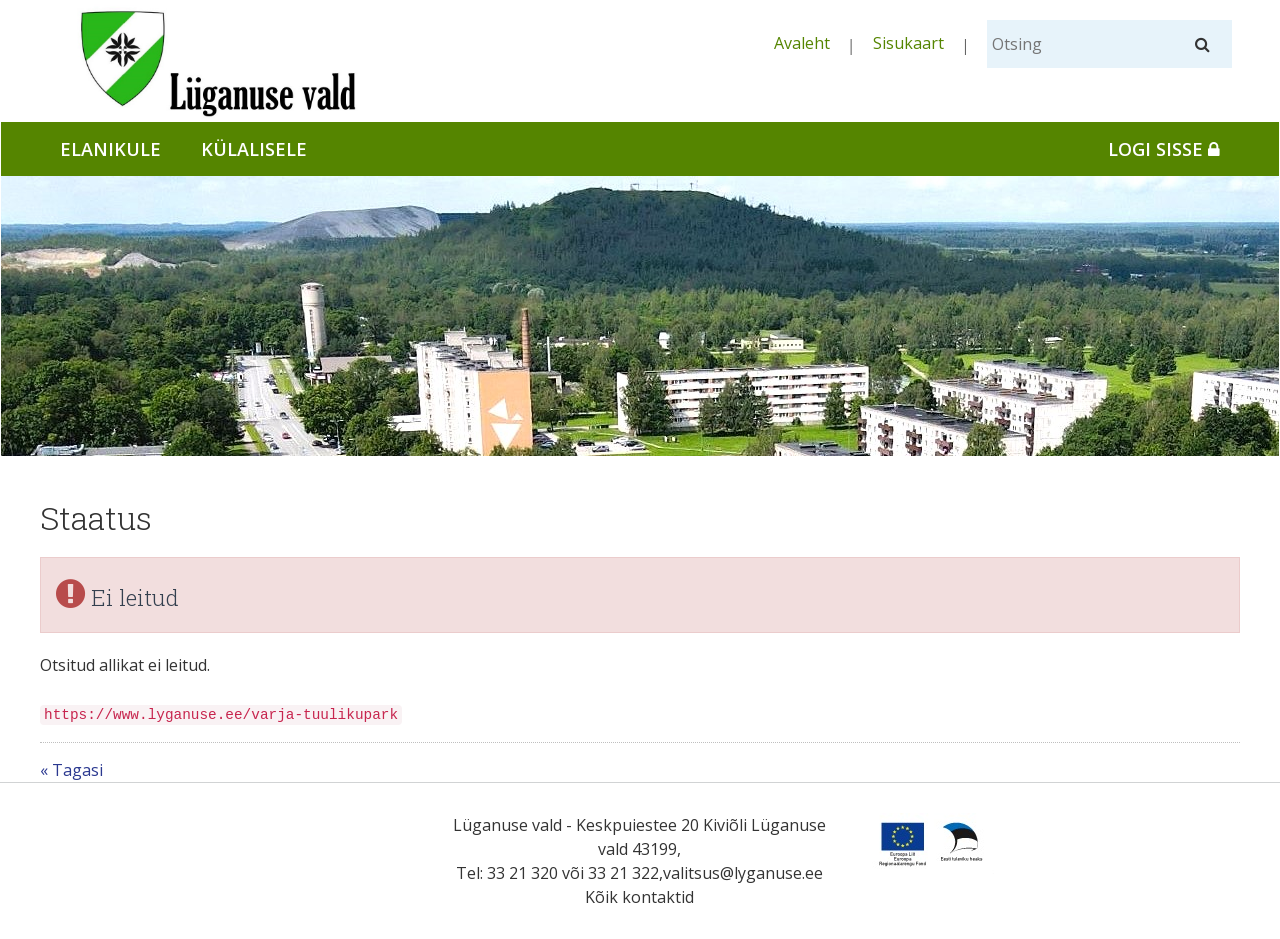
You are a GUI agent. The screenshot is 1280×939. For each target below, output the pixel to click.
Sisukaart (908, 43)
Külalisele (254, 149)
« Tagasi (71, 770)
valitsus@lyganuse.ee (743, 873)
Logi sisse (1164, 149)
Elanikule (110, 149)
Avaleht (802, 43)
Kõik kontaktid (639, 897)
